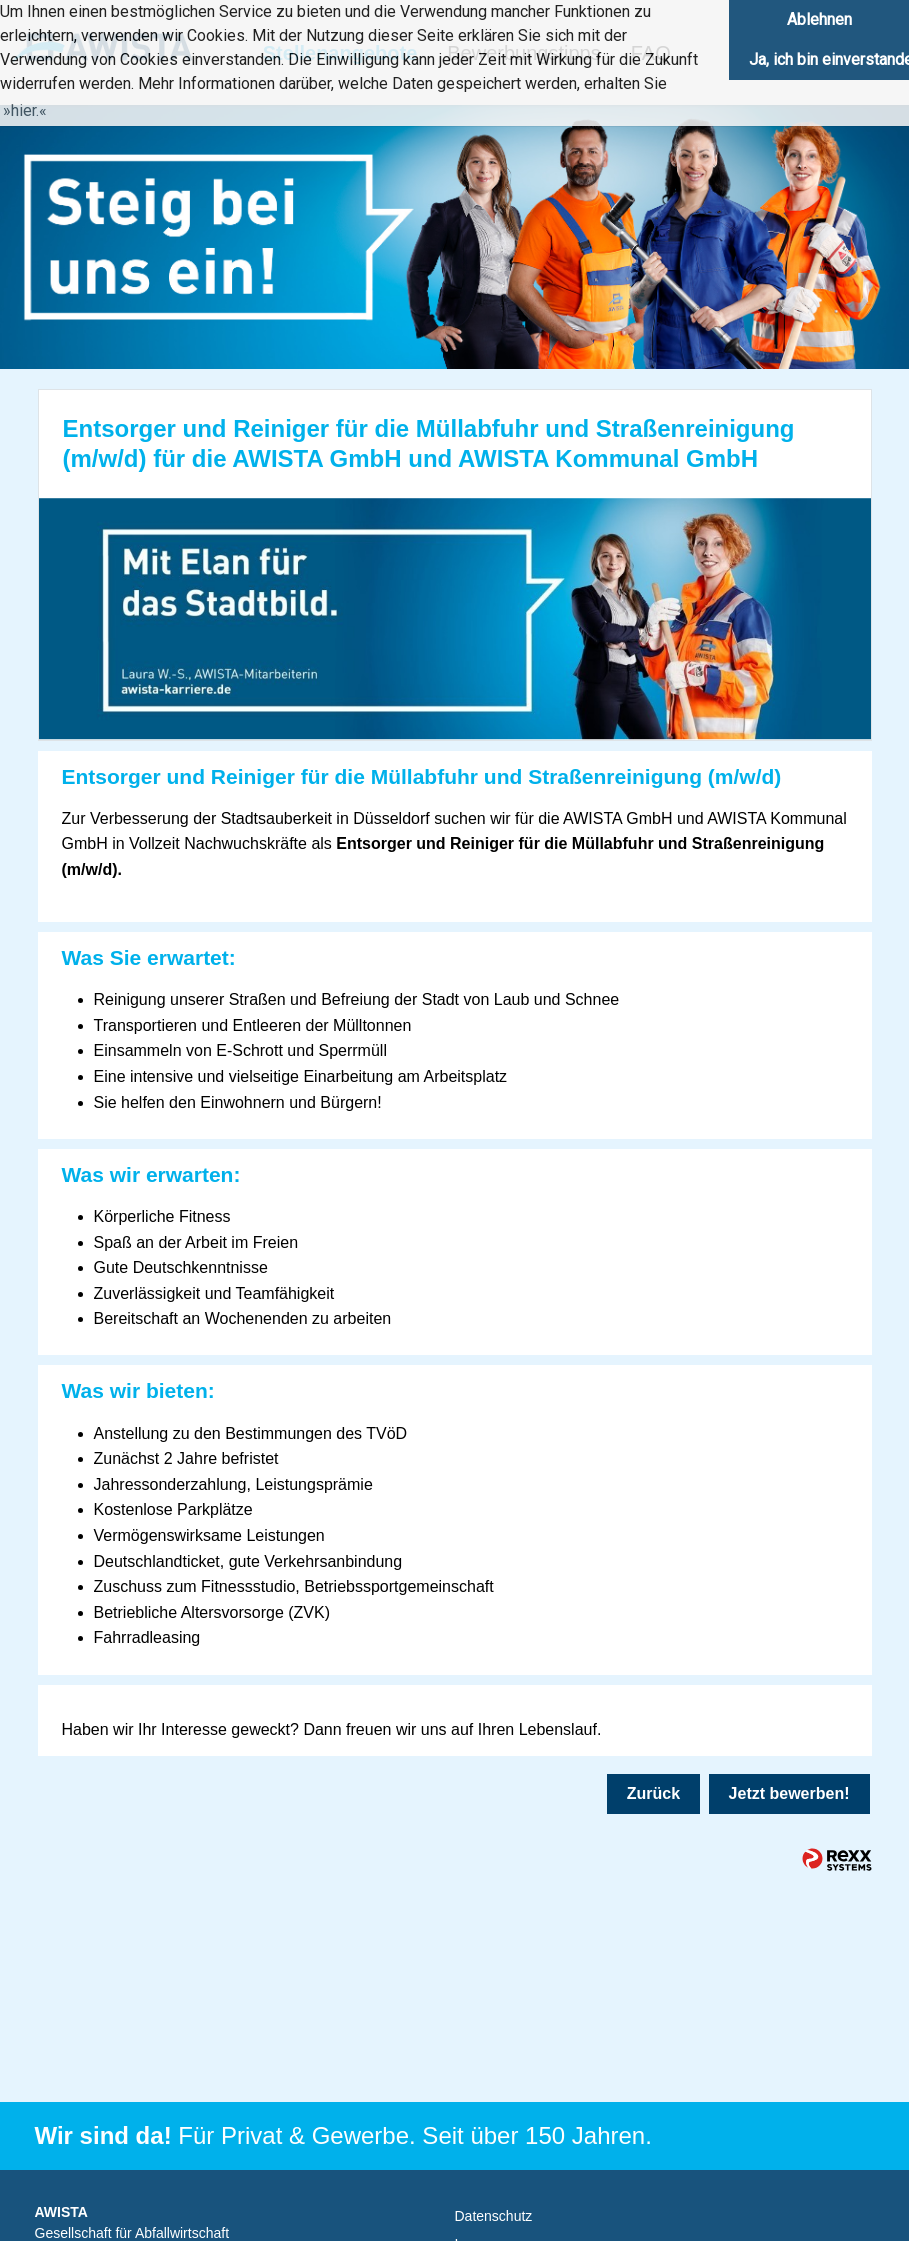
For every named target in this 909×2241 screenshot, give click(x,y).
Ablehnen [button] (819, 19)
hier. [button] (25, 110)
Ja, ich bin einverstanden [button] (829, 59)
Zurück (653, 1793)
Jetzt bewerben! (789, 1793)
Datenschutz (494, 2216)
